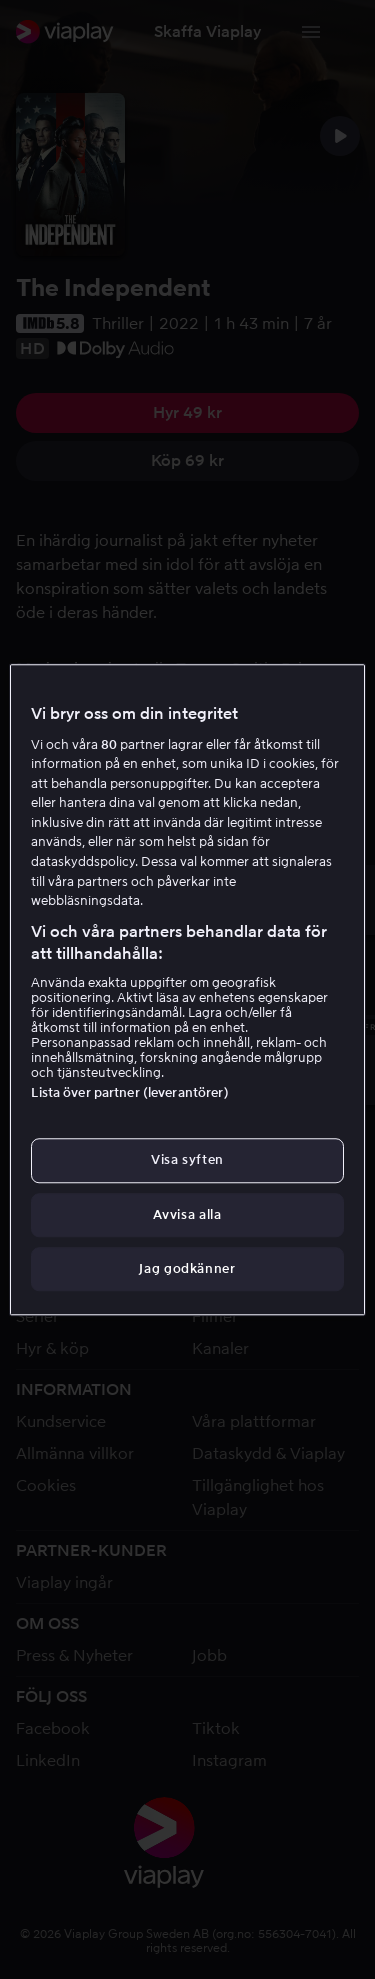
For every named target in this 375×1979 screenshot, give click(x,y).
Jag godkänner (187, 1268)
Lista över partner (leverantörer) (129, 1093)
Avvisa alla (187, 1214)
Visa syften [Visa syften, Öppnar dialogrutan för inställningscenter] (187, 1160)
